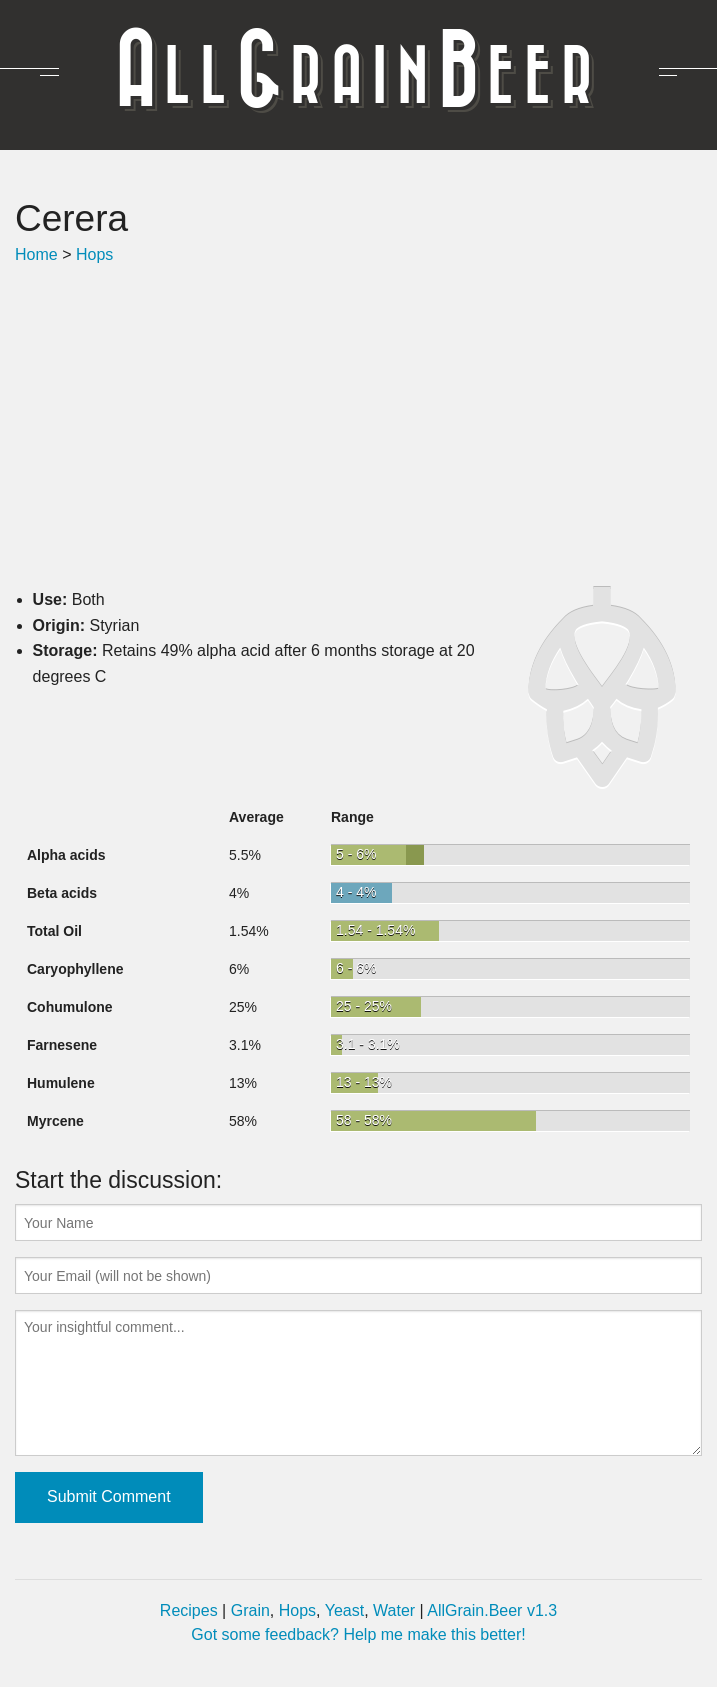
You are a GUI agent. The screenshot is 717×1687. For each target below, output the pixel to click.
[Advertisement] (358, 427)
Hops (94, 254)
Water (394, 1610)
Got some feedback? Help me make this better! (358, 1634)
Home (36, 254)
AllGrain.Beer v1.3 (492, 1610)
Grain (250, 1610)
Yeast (344, 1610)
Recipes (189, 1610)
